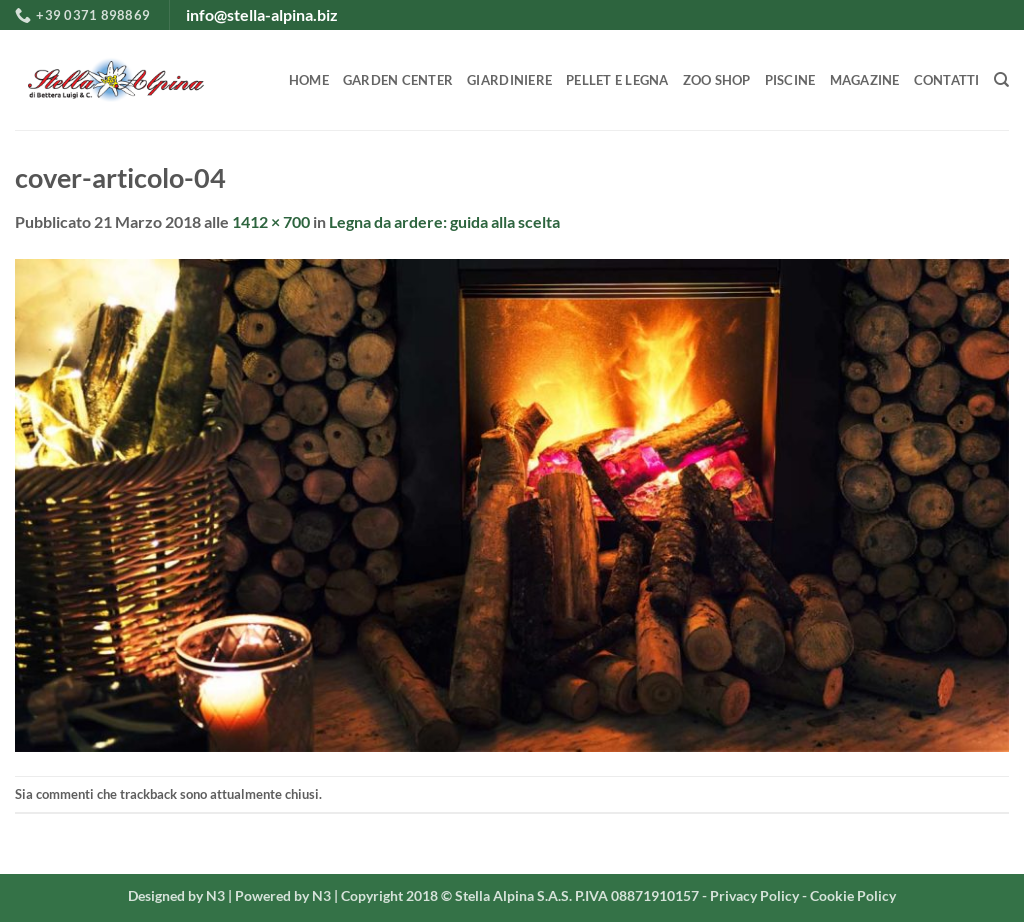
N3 (215, 895)
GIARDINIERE (509, 80)
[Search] (1001, 80)
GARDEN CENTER (398, 80)
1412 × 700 (271, 221)
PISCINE (790, 80)
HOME (309, 80)
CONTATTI (947, 80)
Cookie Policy (853, 895)
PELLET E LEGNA (617, 80)
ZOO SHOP (717, 80)
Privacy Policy (754, 895)
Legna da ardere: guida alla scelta (444, 221)
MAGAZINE (865, 80)
